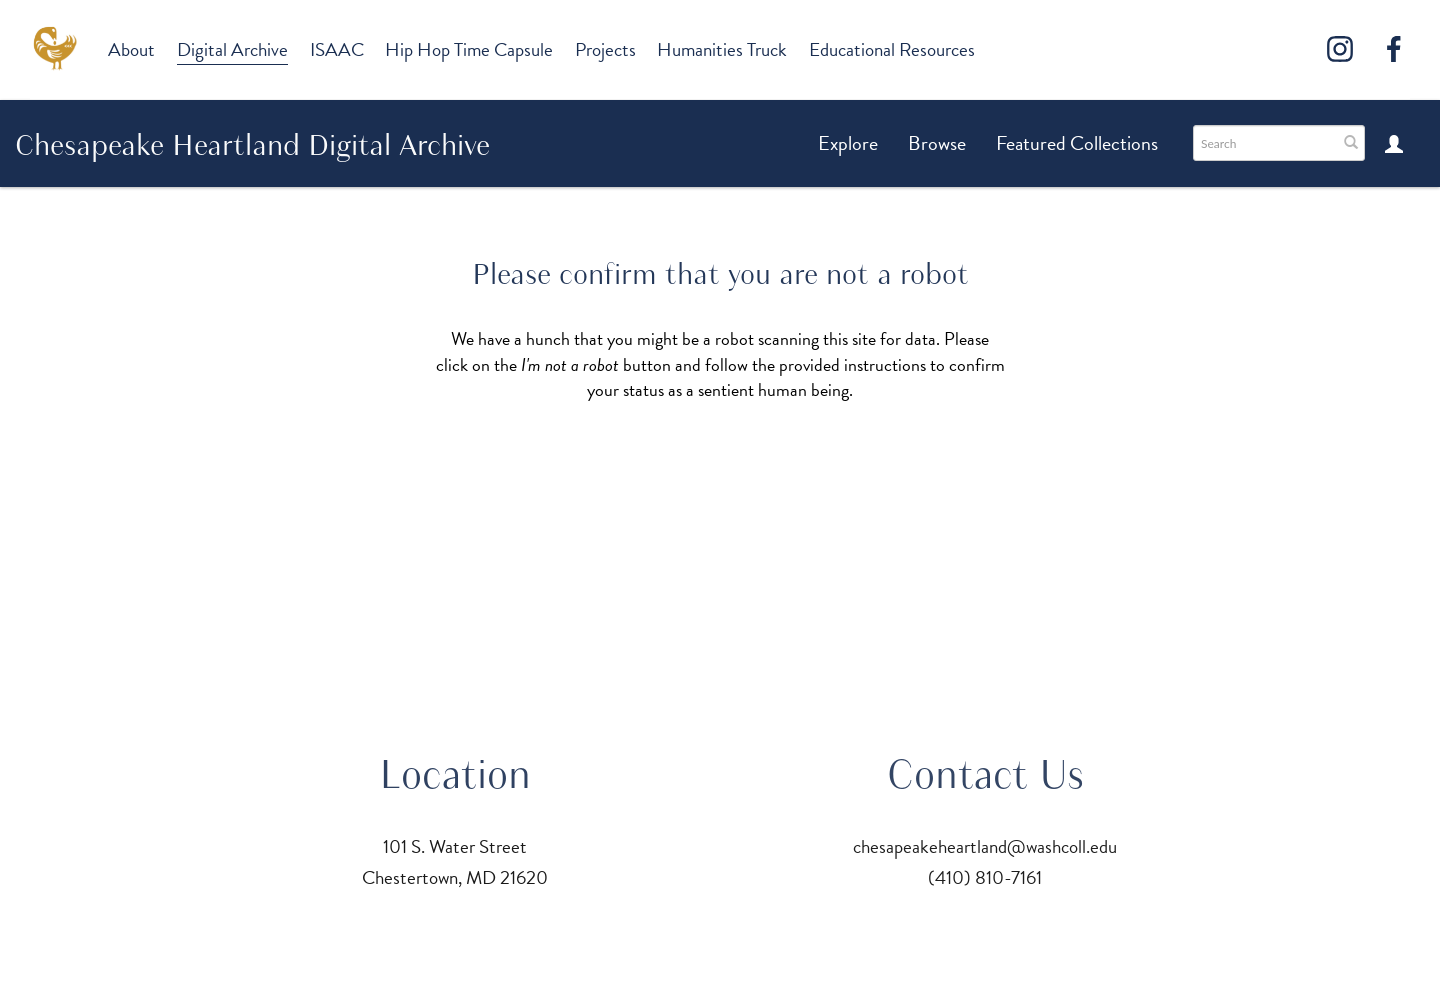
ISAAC (337, 49)
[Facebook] (1394, 49)
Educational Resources (892, 49)
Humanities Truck (722, 49)
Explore (848, 143)
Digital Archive (232, 49)
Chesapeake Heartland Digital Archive (252, 145)
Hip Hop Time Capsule (469, 49)
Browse (937, 143)
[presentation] (725, 466)
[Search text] (1264, 143)
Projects (605, 49)
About (131, 49)
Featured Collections (1077, 143)
